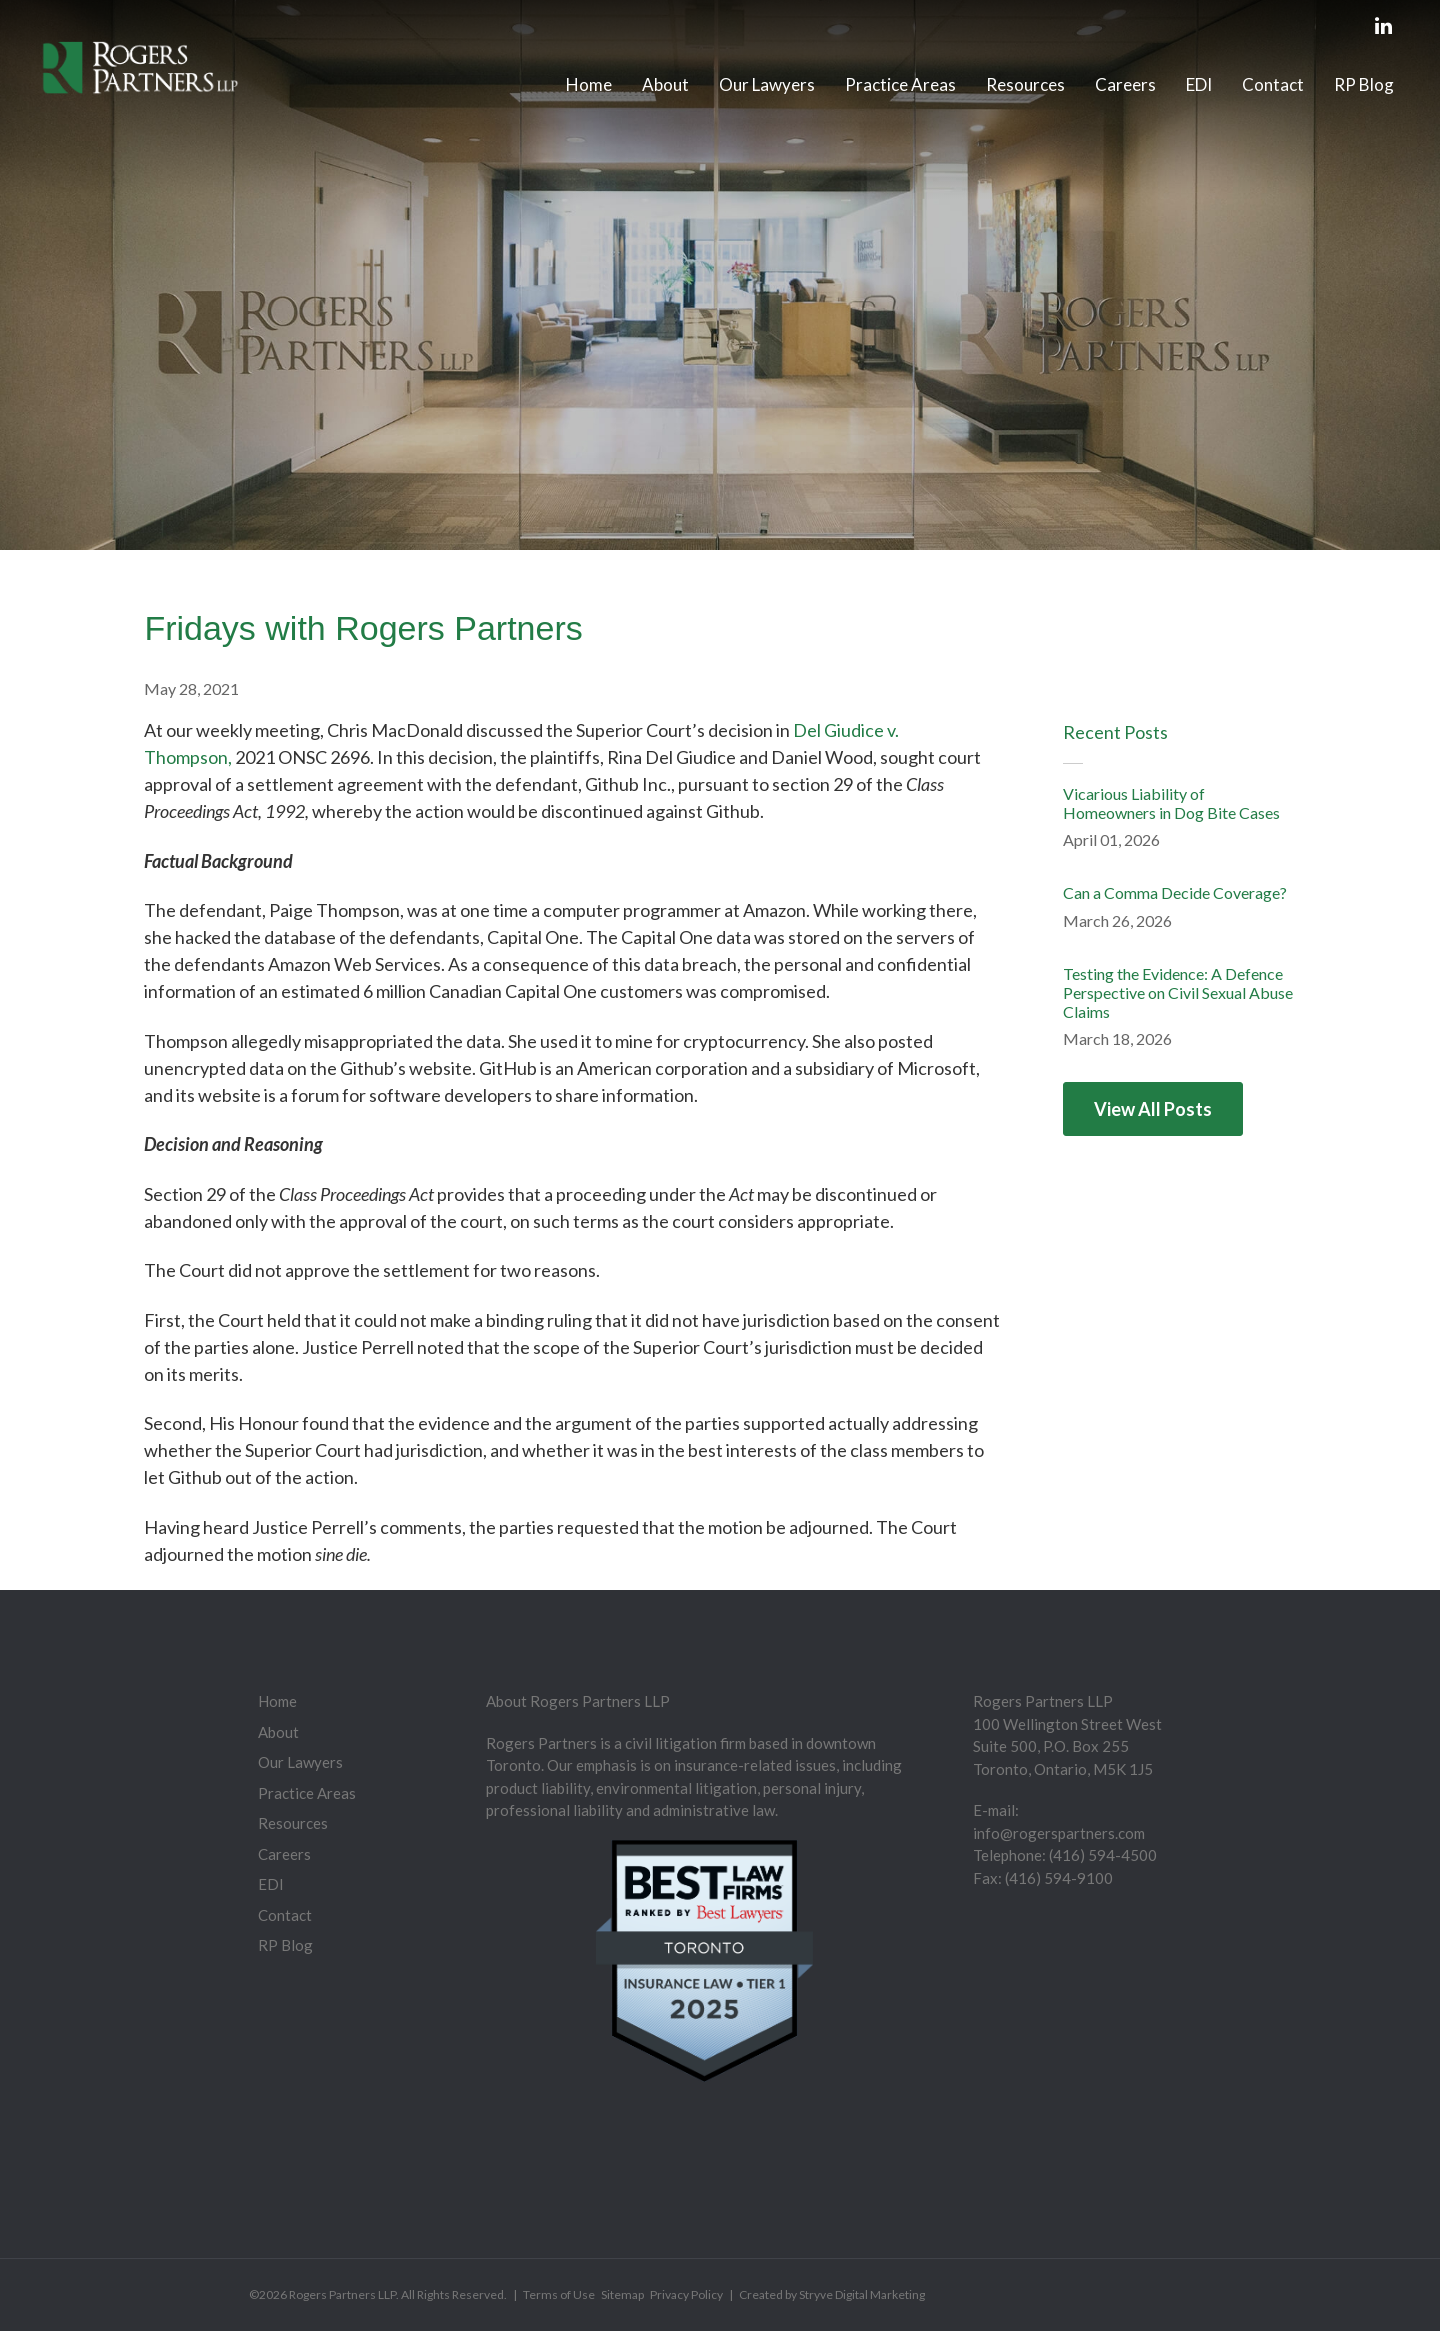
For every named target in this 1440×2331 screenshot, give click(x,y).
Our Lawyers (767, 84)
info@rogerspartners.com (1059, 1833)
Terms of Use (559, 2294)
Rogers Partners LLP (342, 2294)
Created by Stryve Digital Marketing (832, 2294)
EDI (1199, 84)
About (665, 84)
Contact (1273, 84)
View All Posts (1153, 1109)
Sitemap (622, 2294)
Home (589, 84)
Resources (1025, 84)
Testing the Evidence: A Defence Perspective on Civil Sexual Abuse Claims (1178, 992)
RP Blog (1364, 84)
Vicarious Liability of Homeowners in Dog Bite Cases (1171, 803)
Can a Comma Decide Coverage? (1175, 892)
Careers (1125, 84)
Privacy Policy (686, 2294)
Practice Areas (900, 84)
